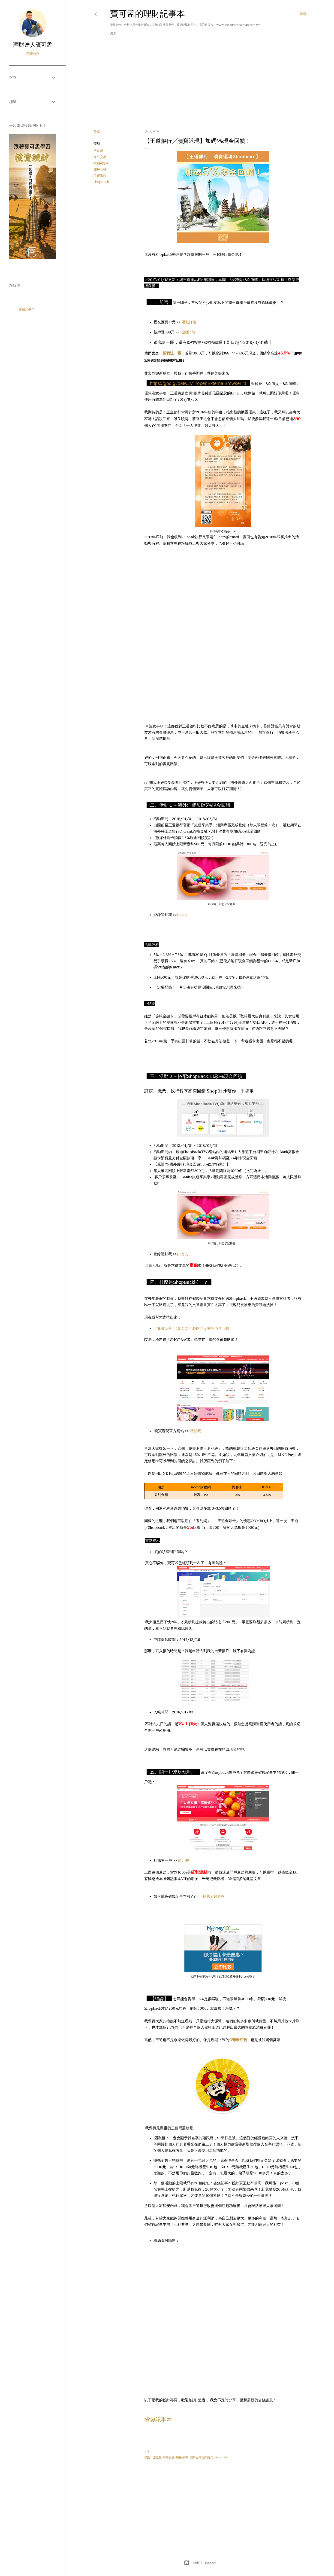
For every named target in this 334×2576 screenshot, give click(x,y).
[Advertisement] (199, 85)
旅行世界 (218, 33)
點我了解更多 (213, 1896)
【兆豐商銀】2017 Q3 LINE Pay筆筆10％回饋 (191, 1328)
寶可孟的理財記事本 (147, 13)
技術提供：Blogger (200, 2563)
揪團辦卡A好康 (121, 33)
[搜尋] (303, 13)
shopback (101, 182)
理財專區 (171, 33)
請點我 (195, 1430)
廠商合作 (156, 33)
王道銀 (98, 151)
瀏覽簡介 (32, 54)
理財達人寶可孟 (32, 44)
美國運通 (140, 33)
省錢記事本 (158, 2419)
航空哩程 (187, 33)
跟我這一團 (172, 353)
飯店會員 (202, 33)
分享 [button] (96, 132)
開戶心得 (99, 169)
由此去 (182, 914)
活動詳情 (189, 322)
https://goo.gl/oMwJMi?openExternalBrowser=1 (198, 383)
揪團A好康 (101, 163)
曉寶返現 (99, 176)
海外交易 (99, 157)
